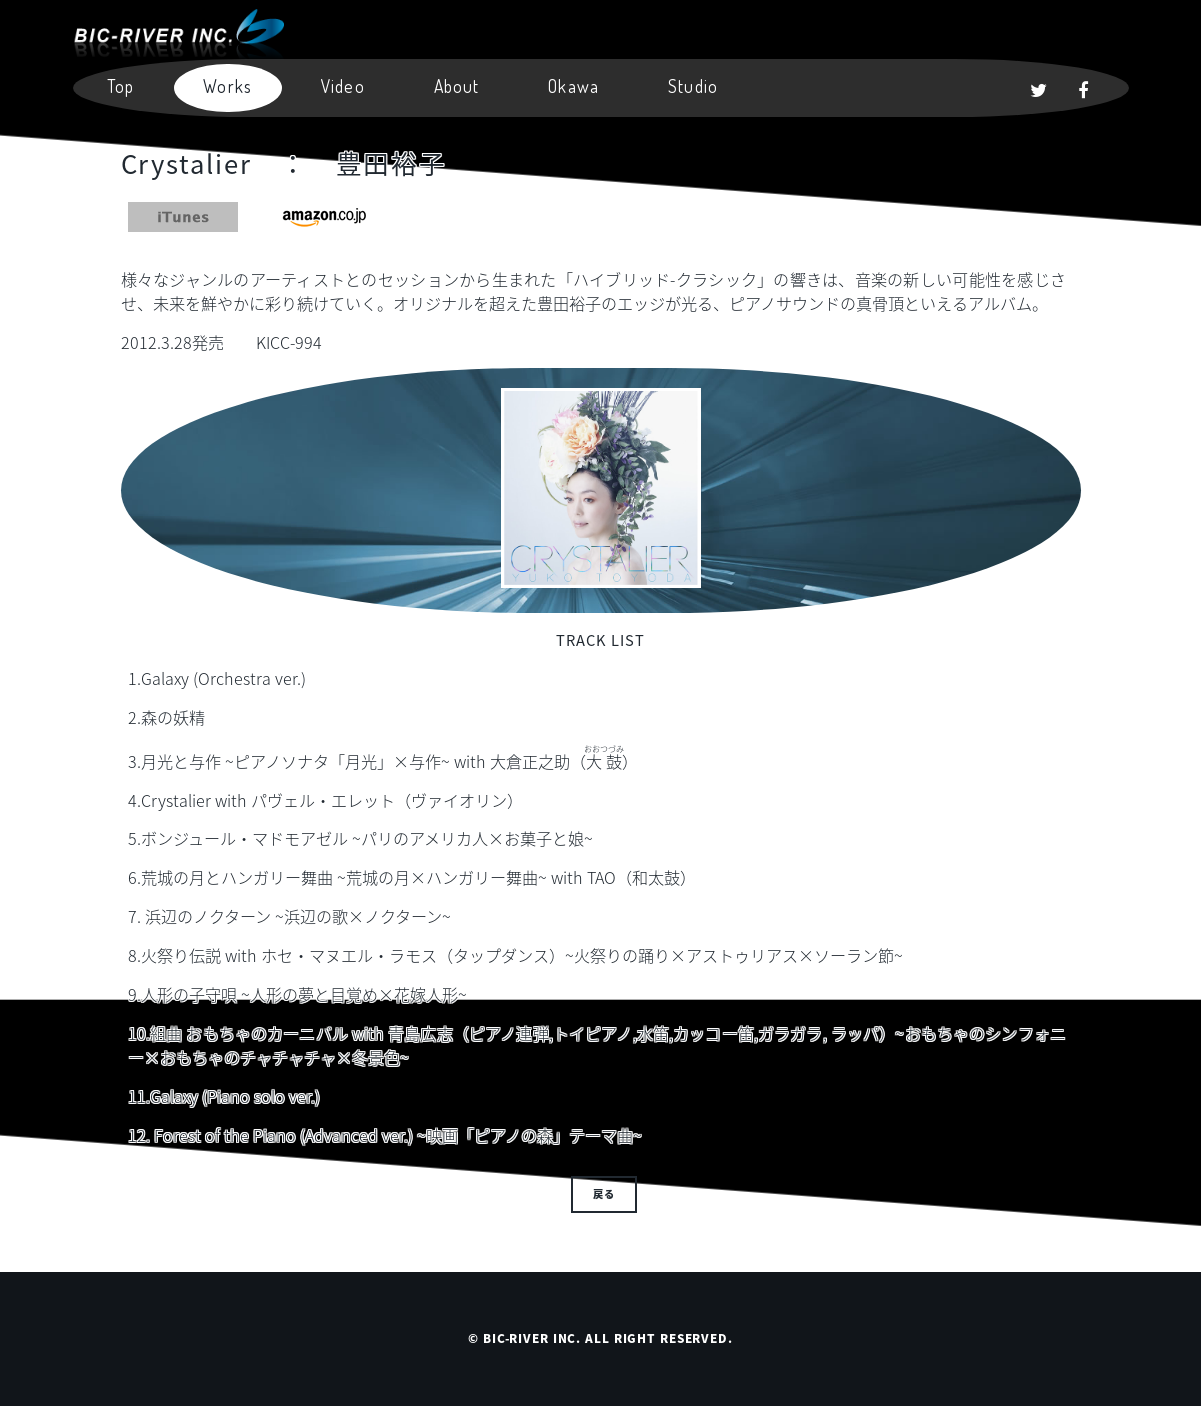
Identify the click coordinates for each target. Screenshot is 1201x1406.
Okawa (573, 86)
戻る (604, 1193)
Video (343, 86)
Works (227, 86)
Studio (693, 86)
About (457, 86)
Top (121, 86)
